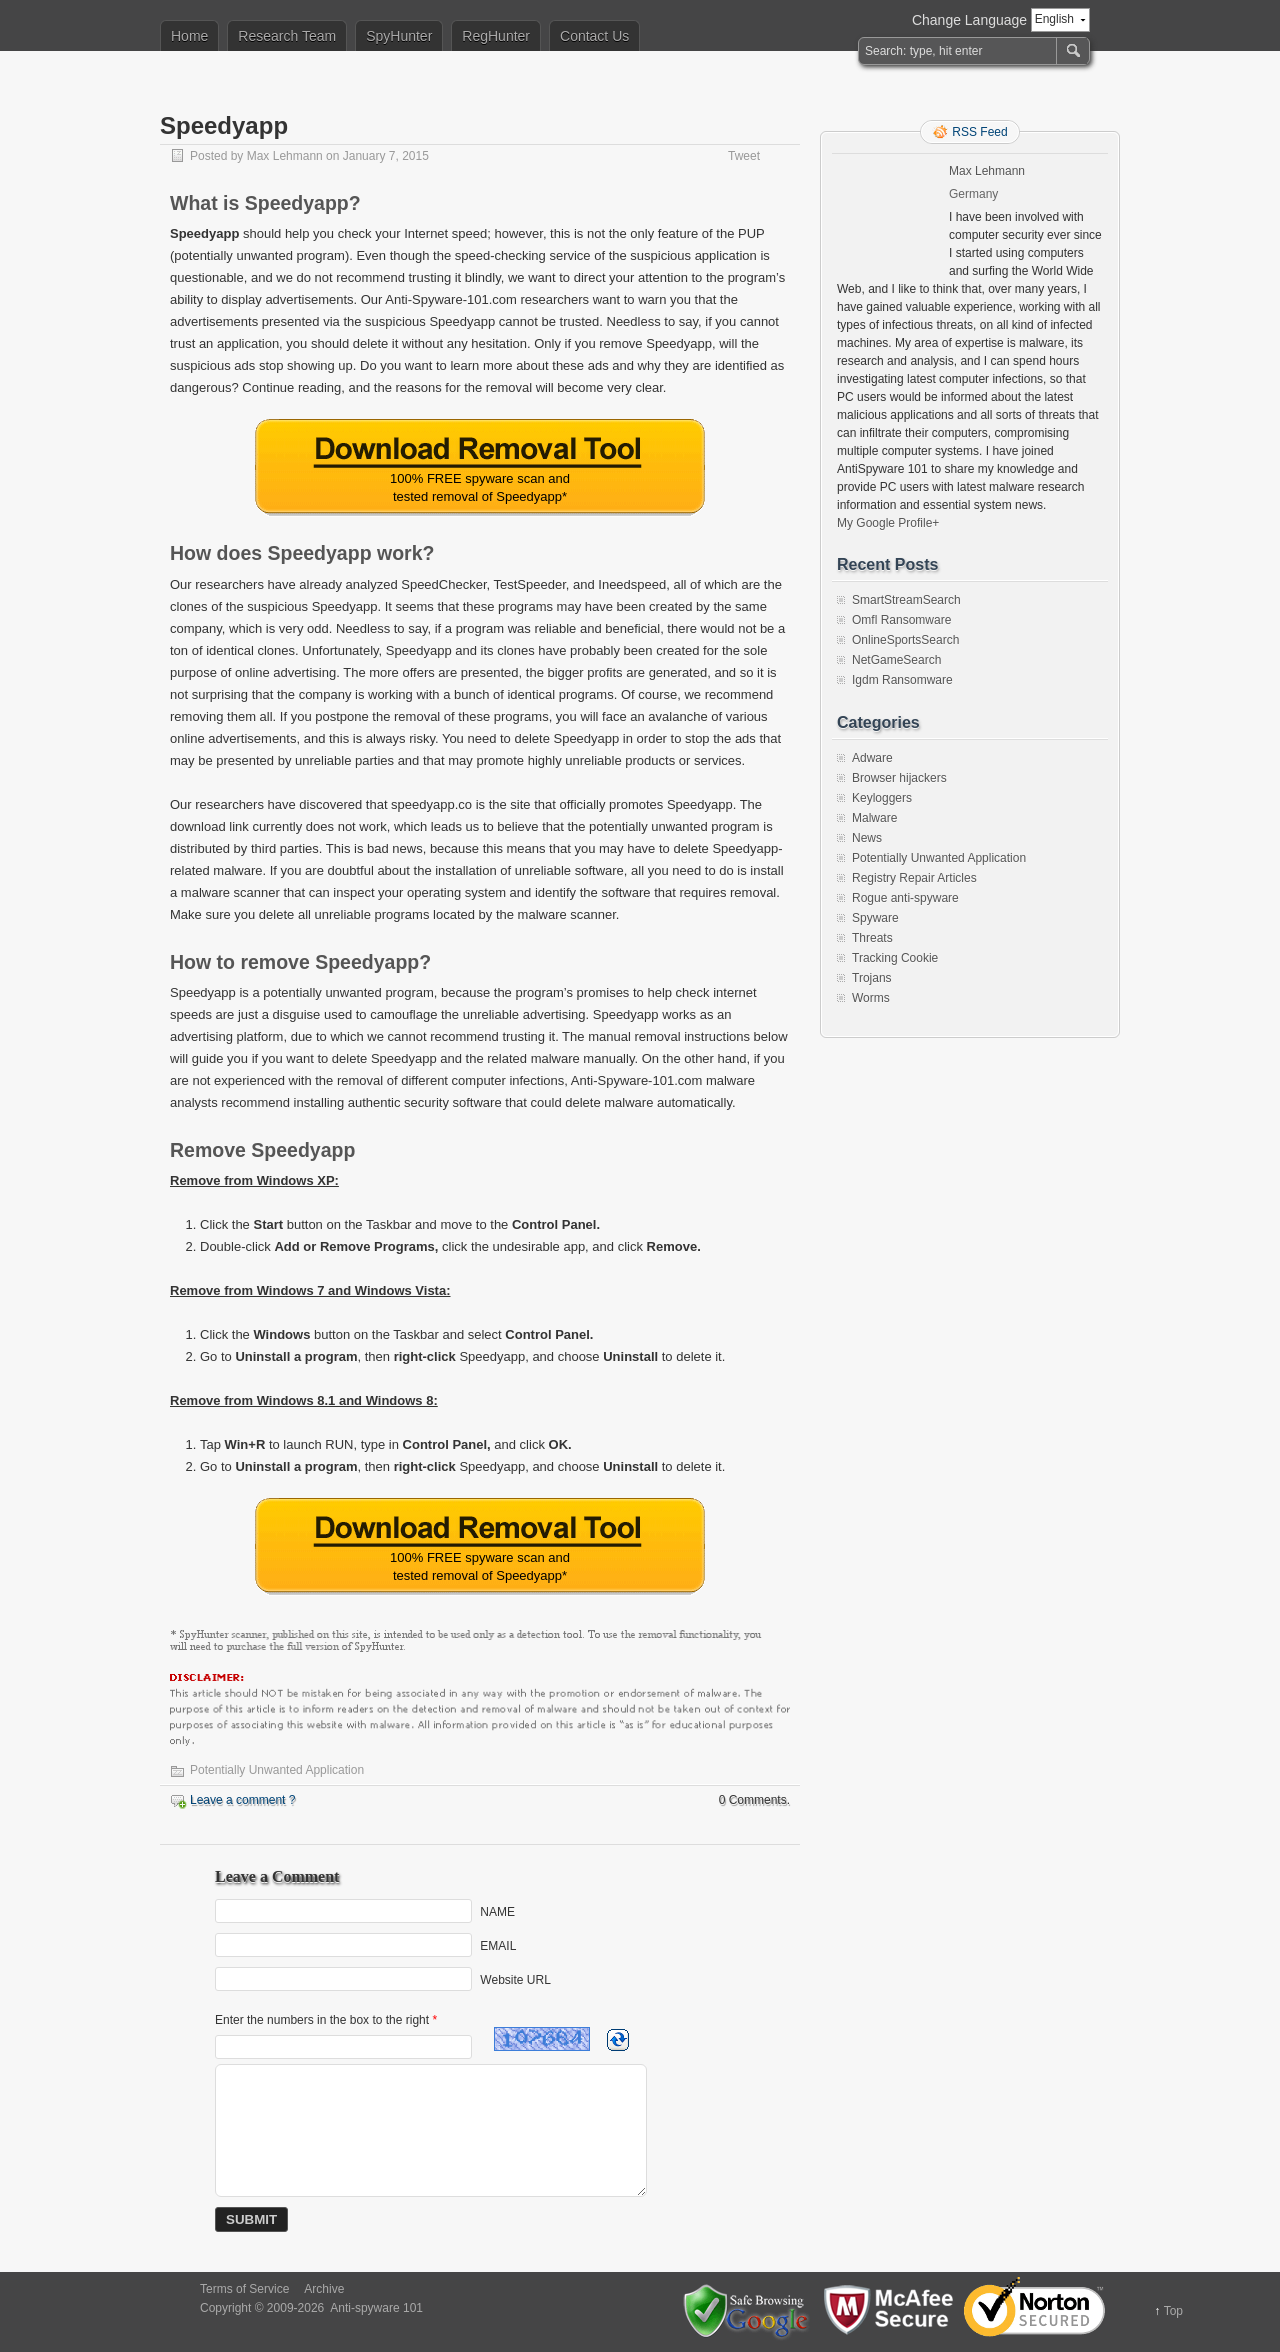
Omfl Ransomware (901, 620)
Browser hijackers (899, 778)
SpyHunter (399, 36)
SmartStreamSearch (906, 600)
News (867, 838)
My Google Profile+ (888, 523)
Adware (872, 758)
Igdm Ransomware (902, 680)
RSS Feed (979, 132)
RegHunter (496, 36)
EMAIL (498, 1946)
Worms (871, 998)
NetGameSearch (896, 660)
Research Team (287, 36)
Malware (874, 818)
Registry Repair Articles (914, 878)
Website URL (515, 1980)
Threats (872, 938)
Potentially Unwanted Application (277, 1770)
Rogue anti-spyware (905, 898)
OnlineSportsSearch (905, 640)
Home (189, 36)
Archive (324, 2289)
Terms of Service (244, 2289)
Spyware (875, 918)
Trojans (872, 978)
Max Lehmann (285, 156)
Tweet (744, 156)
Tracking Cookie (895, 958)
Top (1173, 2311)
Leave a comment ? (242, 1800)
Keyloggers (882, 798)
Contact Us (594, 36)
